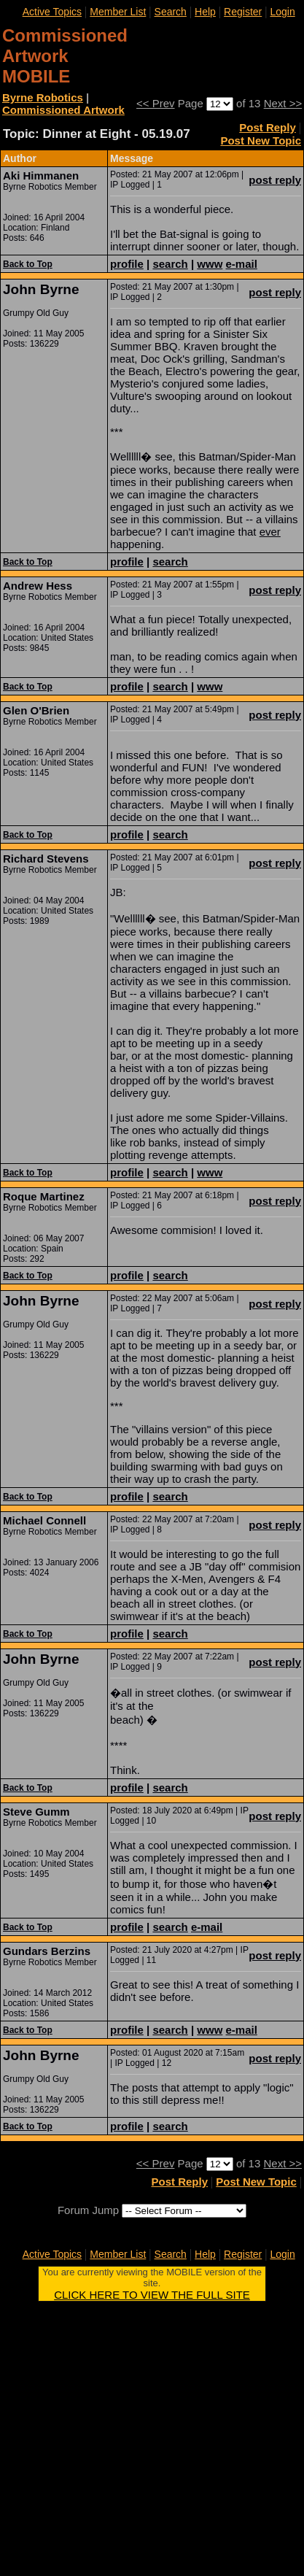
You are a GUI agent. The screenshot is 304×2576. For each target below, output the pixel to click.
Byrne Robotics (42, 97)
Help (205, 12)
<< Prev (155, 103)
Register (243, 12)
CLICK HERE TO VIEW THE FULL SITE (152, 2294)
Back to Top (27, 264)
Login (282, 12)
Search (171, 12)
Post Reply (267, 127)
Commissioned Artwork (63, 110)
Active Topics (52, 12)
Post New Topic (260, 140)
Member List (118, 12)
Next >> (283, 103)
